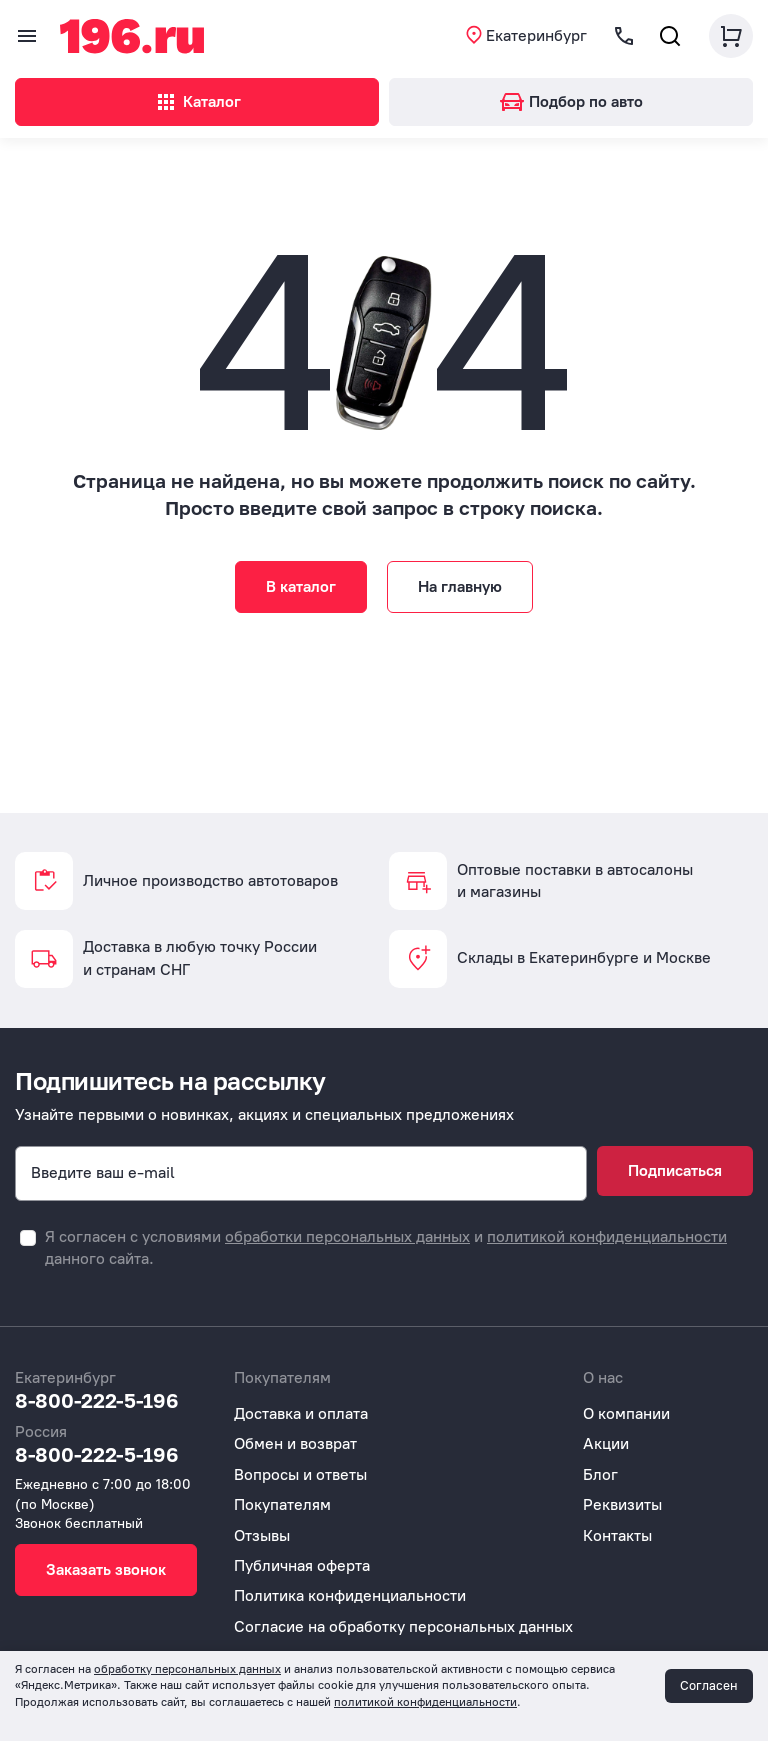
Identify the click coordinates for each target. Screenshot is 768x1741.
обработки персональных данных (347, 1236)
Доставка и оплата (301, 1413)
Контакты (617, 1535)
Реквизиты (622, 1504)
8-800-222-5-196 (97, 1400)
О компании (626, 1413)
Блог (600, 1474)
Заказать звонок (106, 1569)
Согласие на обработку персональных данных (403, 1626)
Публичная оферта (302, 1565)
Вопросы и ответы (300, 1474)
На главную (460, 586)
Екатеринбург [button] (536, 35)
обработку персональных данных (187, 1669)
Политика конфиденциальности (350, 1595)
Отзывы (262, 1535)
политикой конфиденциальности (607, 1236)
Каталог (197, 102)
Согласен (709, 1685)
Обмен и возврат (295, 1443)
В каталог (301, 586)
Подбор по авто (571, 101)
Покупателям (282, 1504)
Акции (606, 1443)
